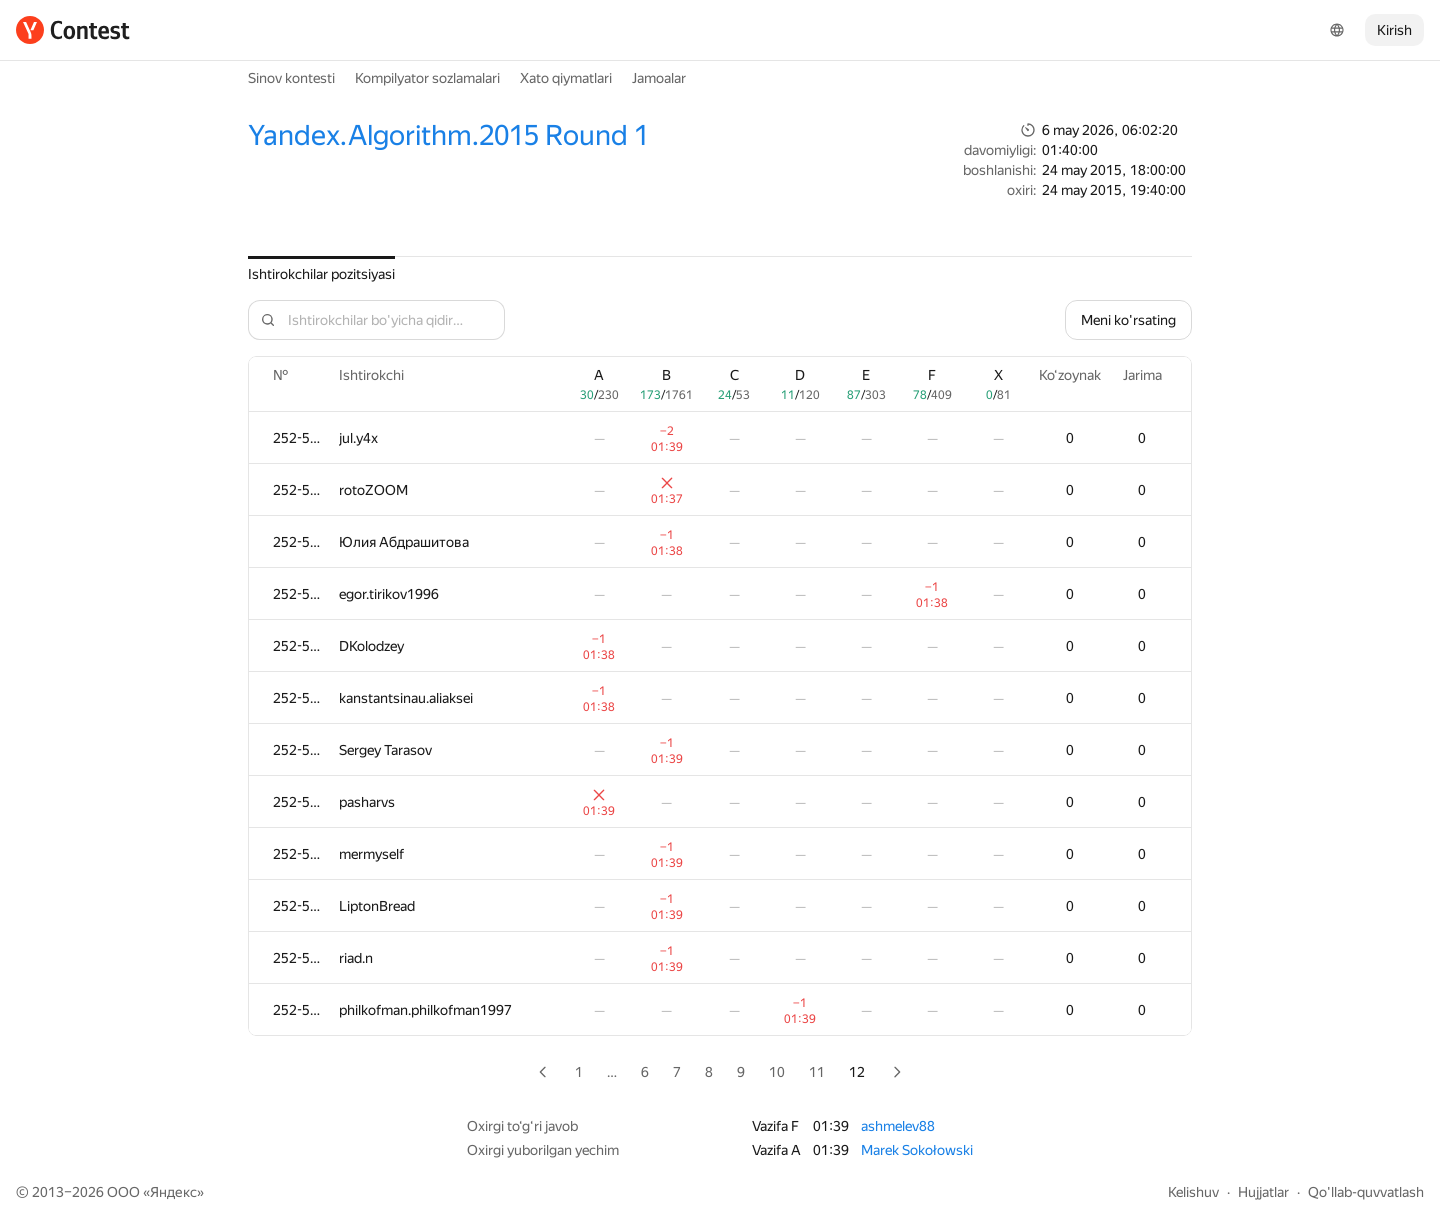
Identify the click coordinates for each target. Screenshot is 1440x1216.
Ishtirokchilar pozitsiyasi (321, 274)
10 (777, 1072)
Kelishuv (1193, 1192)
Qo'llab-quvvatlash (1366, 1192)
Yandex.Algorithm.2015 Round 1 (448, 135)
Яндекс (173, 1192)
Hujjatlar (1263, 1192)
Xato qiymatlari (566, 78)
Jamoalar (659, 78)
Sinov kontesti (291, 78)
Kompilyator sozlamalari (427, 78)
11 (817, 1072)
